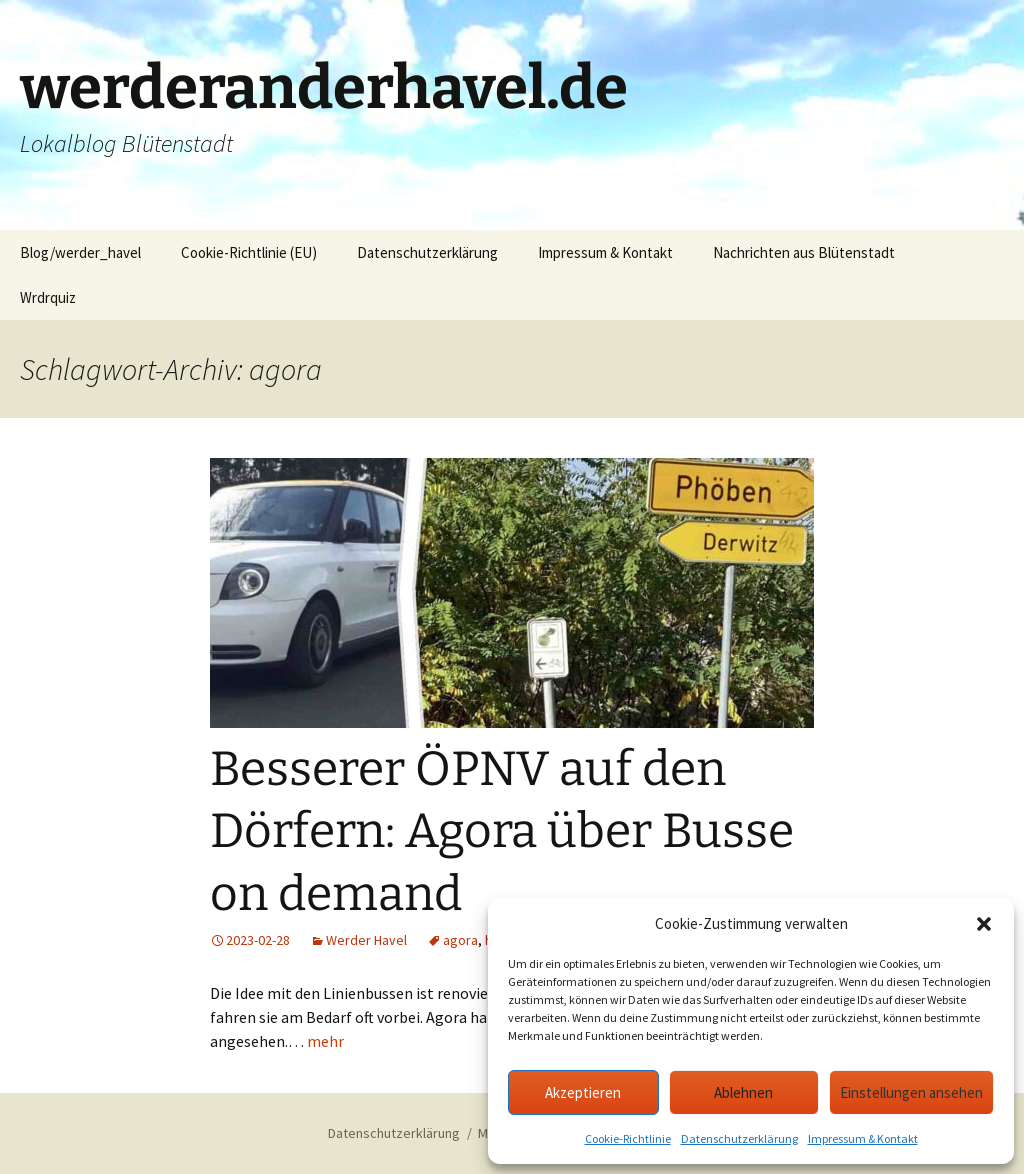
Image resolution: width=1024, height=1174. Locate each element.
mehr (325, 1041)
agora (460, 940)
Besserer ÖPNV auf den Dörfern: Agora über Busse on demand (502, 831)
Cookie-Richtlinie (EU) (249, 252)
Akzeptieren (583, 1092)
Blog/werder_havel (80, 252)
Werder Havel (366, 940)
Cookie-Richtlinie (628, 1138)
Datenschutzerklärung (739, 1138)
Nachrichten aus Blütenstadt (804, 252)
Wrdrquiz (48, 297)
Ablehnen (743, 1092)
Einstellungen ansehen (911, 1092)
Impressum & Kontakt (863, 1138)
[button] (984, 924)
